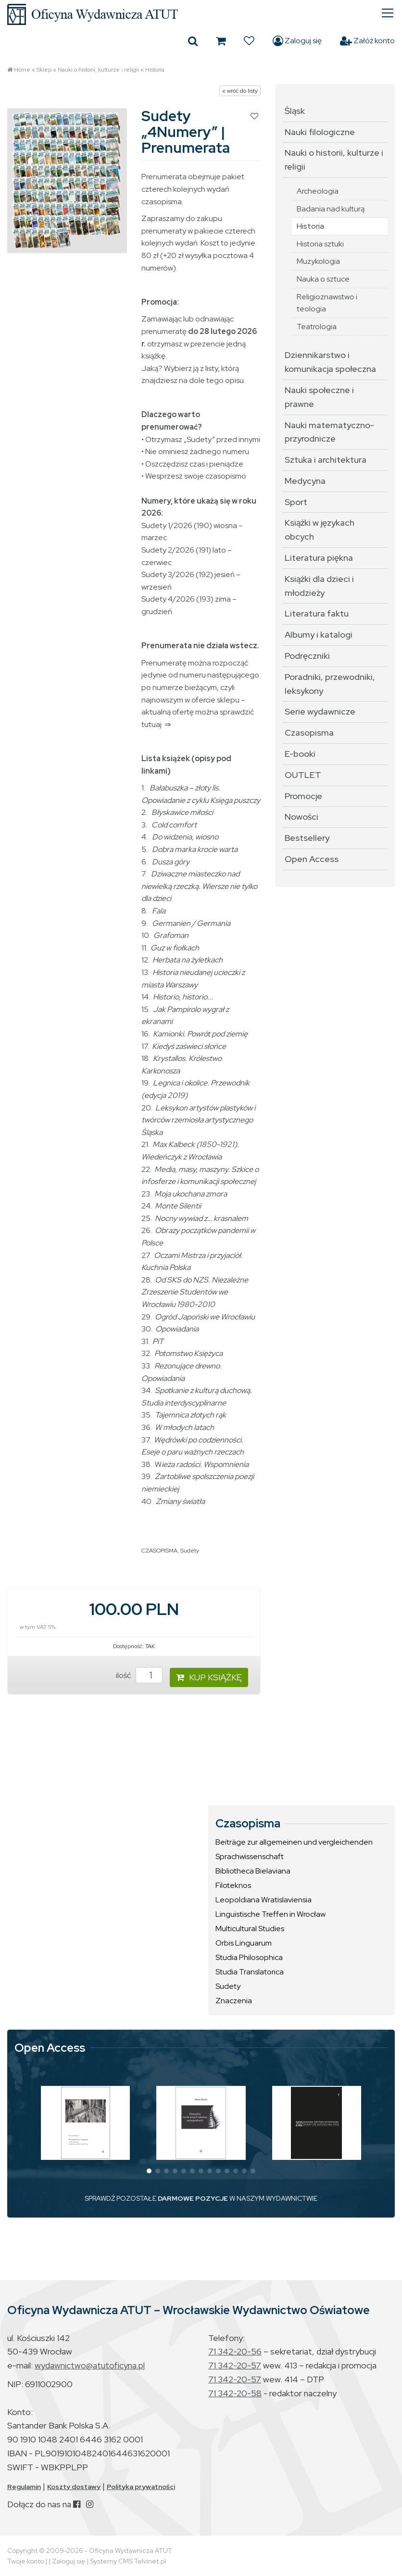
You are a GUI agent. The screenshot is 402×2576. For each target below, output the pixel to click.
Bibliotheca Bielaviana (252, 1871)
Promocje (303, 795)
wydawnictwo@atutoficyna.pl (90, 2365)
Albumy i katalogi (318, 634)
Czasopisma (309, 732)
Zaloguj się (297, 41)
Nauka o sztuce (323, 279)
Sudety (189, 1550)
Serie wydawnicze (320, 711)
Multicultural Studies (249, 1928)
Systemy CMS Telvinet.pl (128, 2561)
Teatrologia (317, 326)
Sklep (44, 70)
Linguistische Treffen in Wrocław (270, 1914)
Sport (296, 501)
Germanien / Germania (191, 923)
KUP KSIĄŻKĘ (209, 1677)
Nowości (301, 816)
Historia (154, 70)
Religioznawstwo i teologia (327, 303)
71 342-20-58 (235, 2393)
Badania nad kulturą (330, 209)
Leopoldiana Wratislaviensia (263, 1900)
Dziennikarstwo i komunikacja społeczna (330, 361)
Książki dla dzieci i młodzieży (319, 585)
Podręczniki (307, 655)
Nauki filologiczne (320, 131)
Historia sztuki (320, 244)
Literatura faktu (317, 613)
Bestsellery (307, 837)
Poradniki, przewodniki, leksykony (330, 683)
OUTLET (303, 774)
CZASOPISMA (159, 1550)
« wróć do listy (240, 91)
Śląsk (295, 110)
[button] (149, 2171)
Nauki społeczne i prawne (319, 396)
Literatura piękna (319, 557)
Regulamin (24, 2486)
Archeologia (318, 191)
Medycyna (305, 480)
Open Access (312, 858)
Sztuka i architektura (325, 459)
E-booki (300, 753)
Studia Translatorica (249, 1972)
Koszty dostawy (73, 2486)
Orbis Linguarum (243, 1943)
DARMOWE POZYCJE (193, 2198)
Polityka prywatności (141, 2486)
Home (22, 70)
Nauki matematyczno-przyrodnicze (329, 431)
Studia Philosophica (249, 1957)
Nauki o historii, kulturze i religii (98, 70)
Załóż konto (367, 41)
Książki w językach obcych (319, 529)
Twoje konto (25, 2561)
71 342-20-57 (234, 2365)
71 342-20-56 (235, 2351)
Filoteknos (233, 1885)
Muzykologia (318, 261)
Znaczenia (233, 2001)
